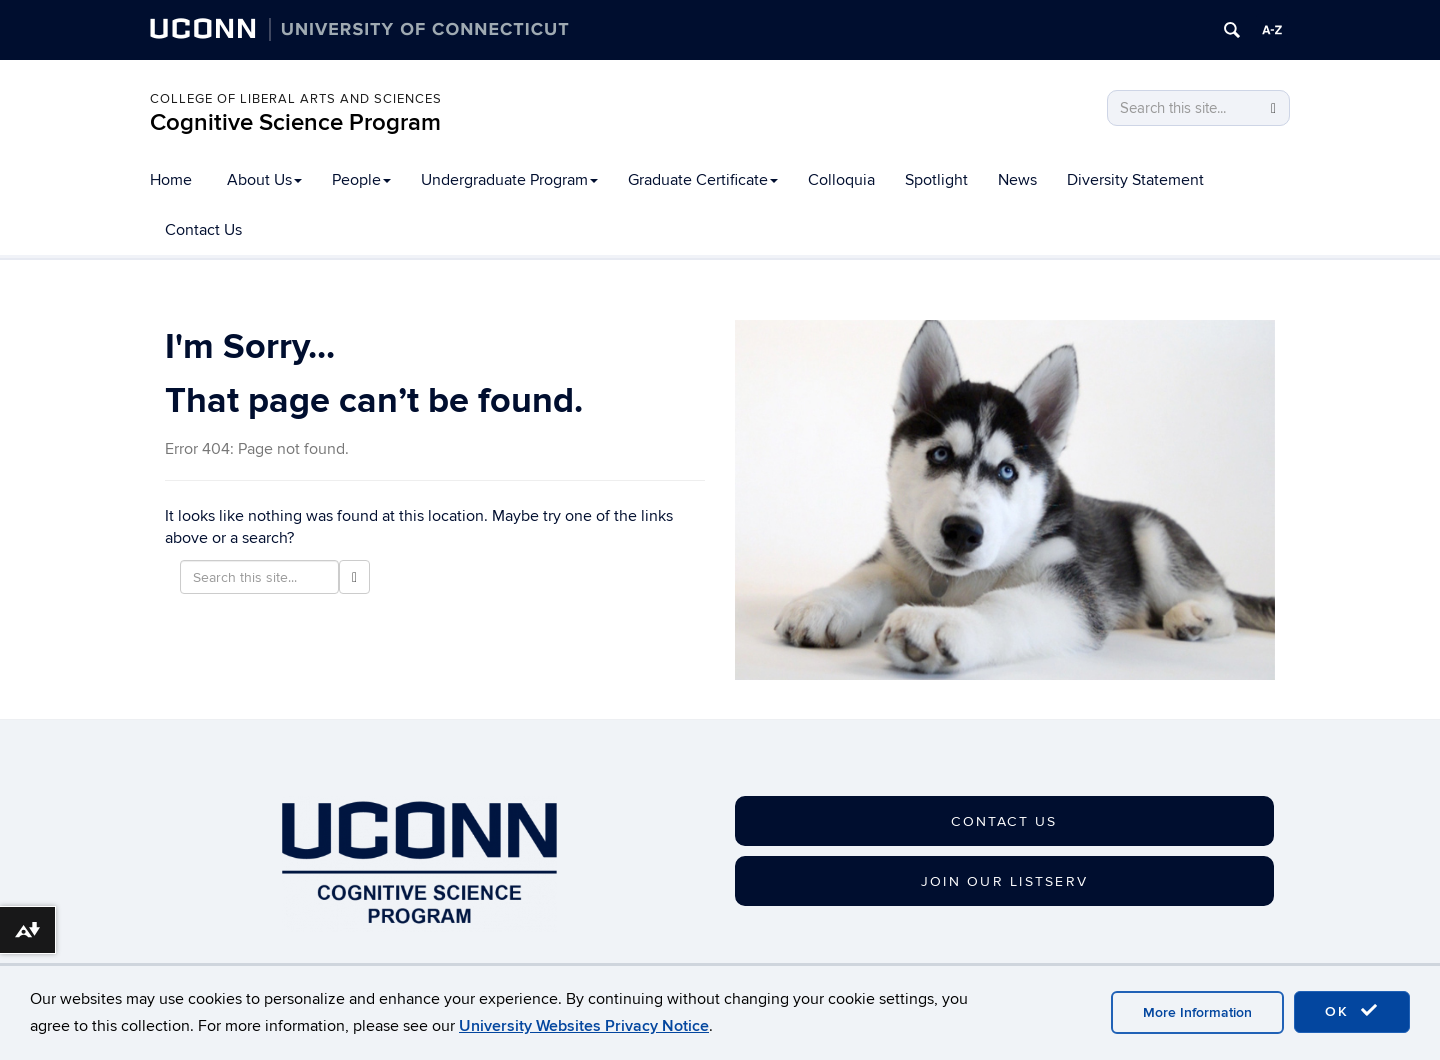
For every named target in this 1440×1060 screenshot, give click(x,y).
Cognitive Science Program (295, 122)
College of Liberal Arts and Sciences (296, 99)
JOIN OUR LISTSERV (1004, 881)
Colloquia (841, 180)
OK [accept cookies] (1352, 1011)
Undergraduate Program (509, 180)
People (361, 180)
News (1017, 180)
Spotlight (936, 180)
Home (171, 180)
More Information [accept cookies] (1197, 1012)
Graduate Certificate (703, 180)
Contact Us (203, 230)
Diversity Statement (1135, 180)
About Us (264, 180)
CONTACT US (1004, 821)
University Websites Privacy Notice (584, 1026)
